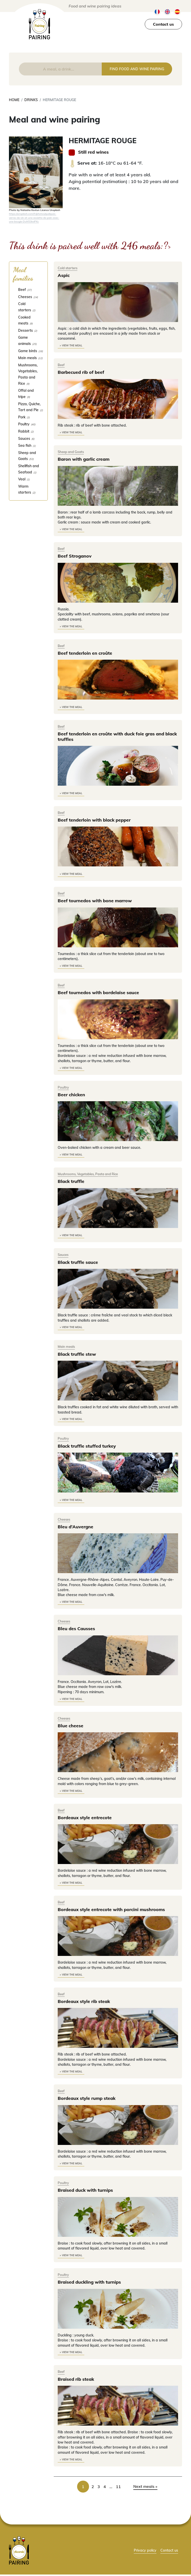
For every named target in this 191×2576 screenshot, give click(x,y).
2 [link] (93, 2488)
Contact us (163, 24)
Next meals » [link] (145, 2487)
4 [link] (104, 2488)
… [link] (110, 2488)
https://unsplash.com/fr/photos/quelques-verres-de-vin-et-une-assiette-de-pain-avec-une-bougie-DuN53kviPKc (34, 217)
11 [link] (118, 2488)
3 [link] (98, 2488)
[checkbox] (28, 289)
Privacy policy (145, 2552)
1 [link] (83, 2488)
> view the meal (71, 345)
